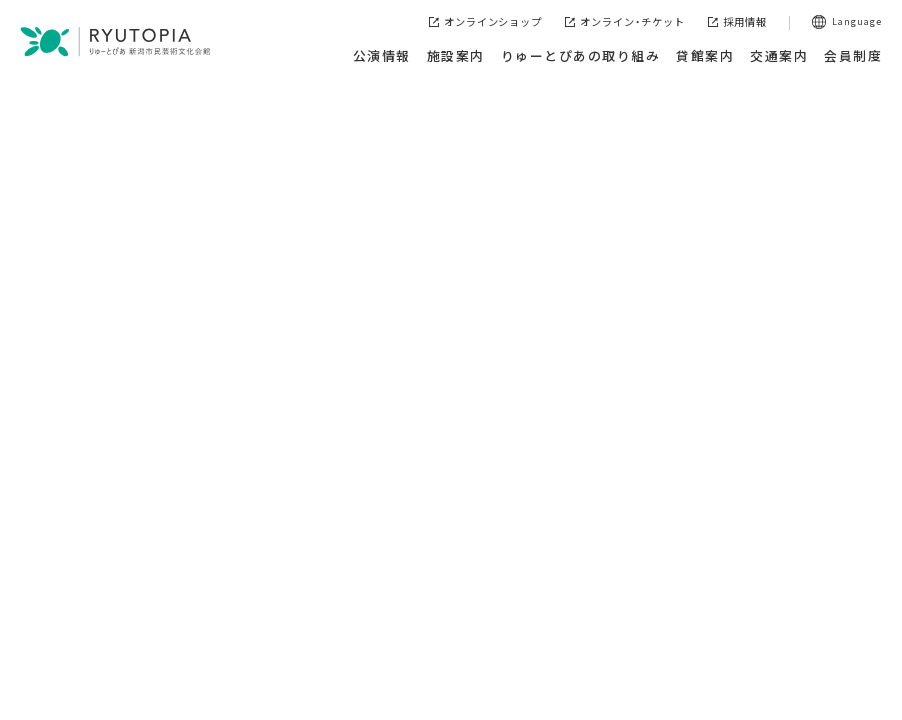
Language (857, 21)
